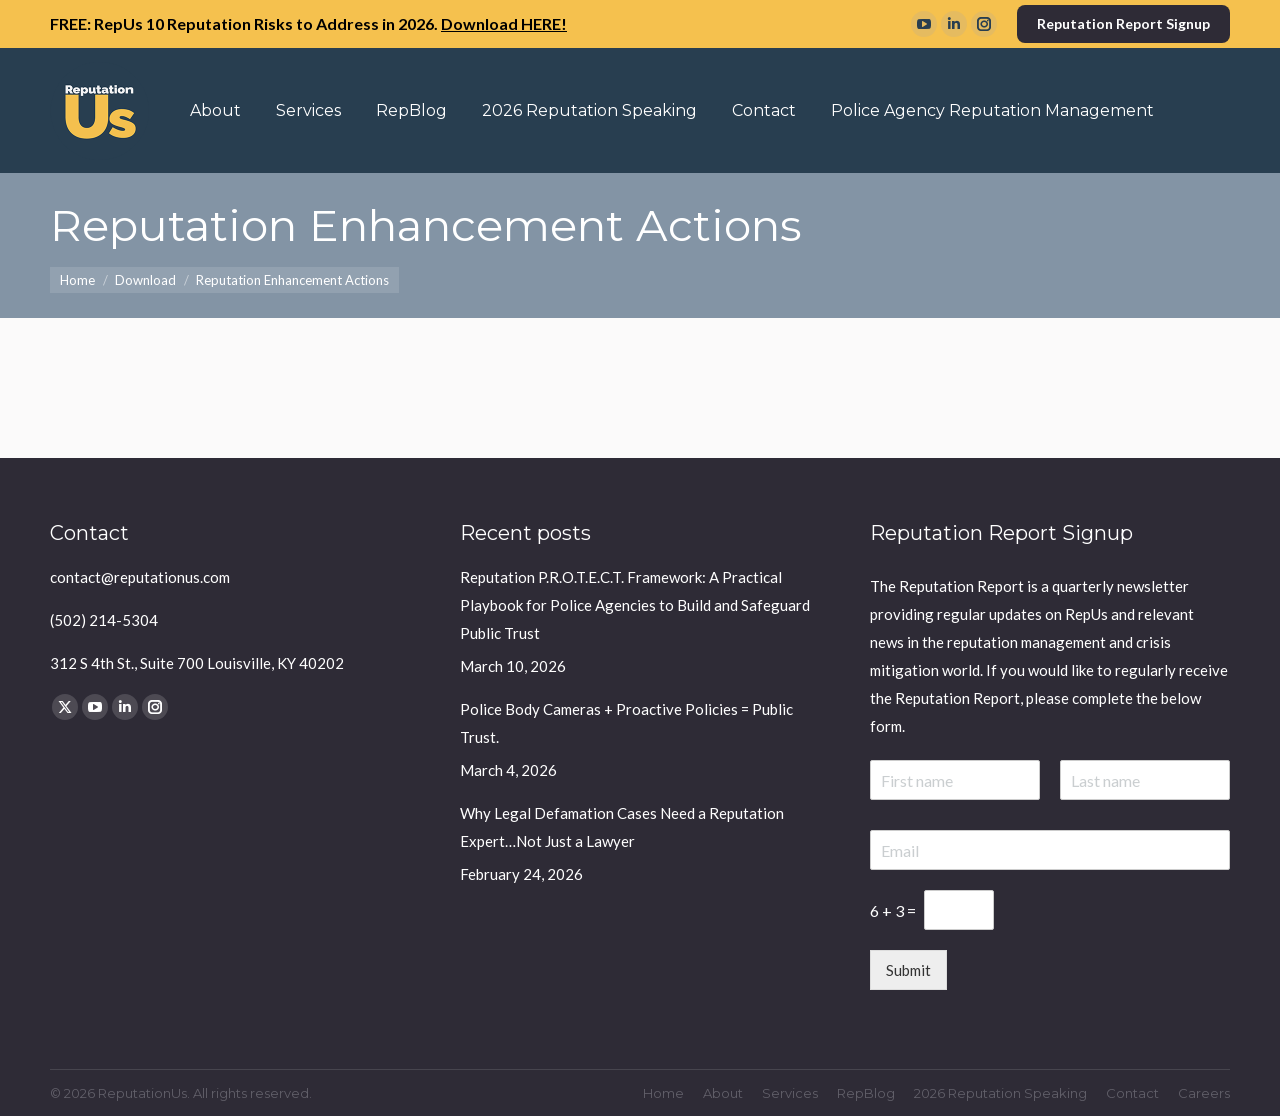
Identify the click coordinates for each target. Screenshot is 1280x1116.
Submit (908, 970)
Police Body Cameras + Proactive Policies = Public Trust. (626, 723)
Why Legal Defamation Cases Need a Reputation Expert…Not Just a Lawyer (622, 827)
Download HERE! (504, 23)
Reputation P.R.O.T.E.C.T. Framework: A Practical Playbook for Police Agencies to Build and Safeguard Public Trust (635, 605)
